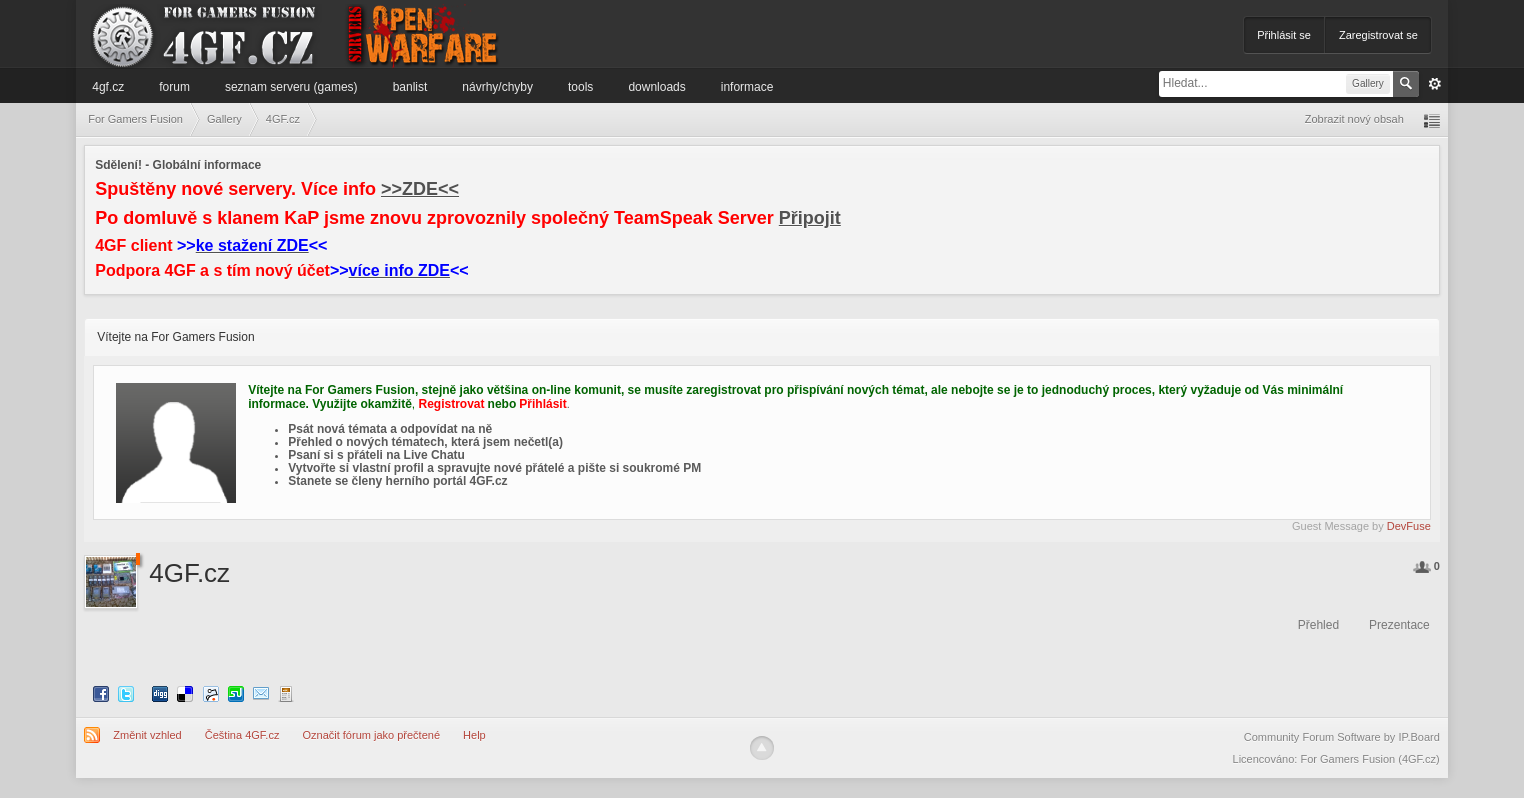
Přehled (1318, 625)
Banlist (410, 87)
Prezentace (1399, 625)
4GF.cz (108, 87)
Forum (174, 87)
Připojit (810, 218)
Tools (580, 87)
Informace (747, 87)
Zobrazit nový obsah (1354, 119)
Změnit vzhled (147, 735)
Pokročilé (1435, 84)
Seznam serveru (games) (291, 87)
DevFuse (1409, 526)
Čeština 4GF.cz (242, 735)
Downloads (656, 87)
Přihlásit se (1284, 35)
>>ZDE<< (420, 189)
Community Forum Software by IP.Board (1342, 737)
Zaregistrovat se (1378, 35)
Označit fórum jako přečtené (371, 735)
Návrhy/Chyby (497, 87)
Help (474, 735)
